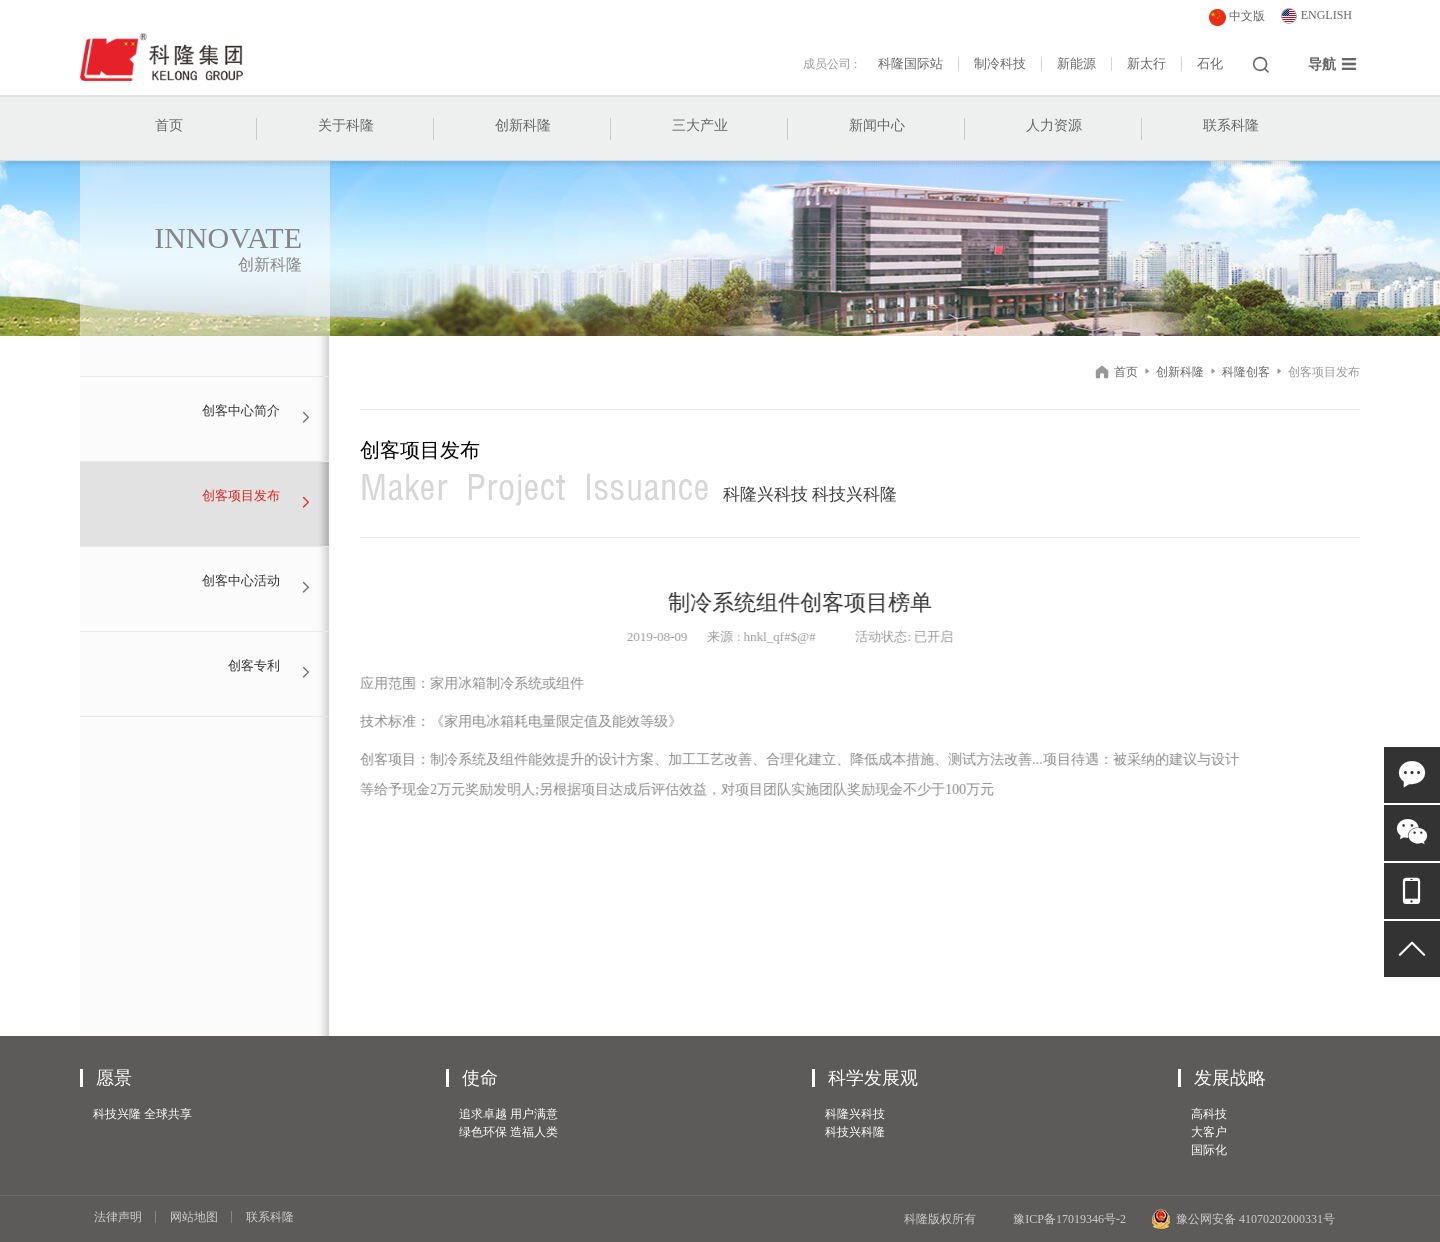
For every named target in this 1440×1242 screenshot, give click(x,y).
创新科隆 (523, 125)
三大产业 (700, 125)
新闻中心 (877, 125)
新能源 (1076, 64)
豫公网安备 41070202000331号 (1243, 1219)
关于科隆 (346, 125)
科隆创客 (1246, 372)
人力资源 (1054, 125)
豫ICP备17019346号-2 (1069, 1219)
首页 (169, 125)
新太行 (1146, 64)
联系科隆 (1231, 125)
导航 (1332, 64)
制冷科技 (1000, 64)
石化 (1210, 64)
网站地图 (194, 1217)
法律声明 (118, 1217)
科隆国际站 (910, 64)
